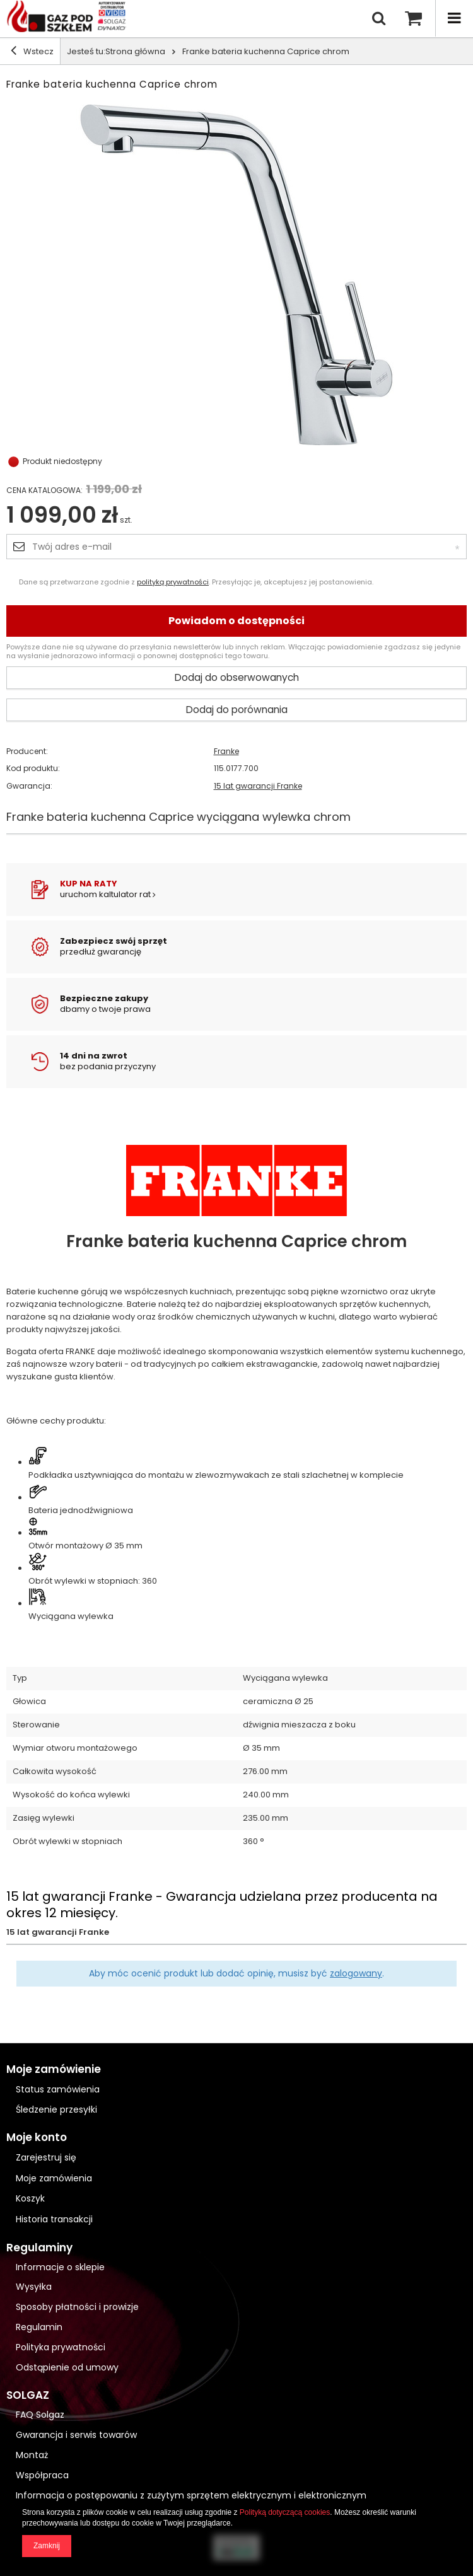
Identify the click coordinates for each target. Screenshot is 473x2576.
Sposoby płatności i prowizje (77, 2307)
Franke (226, 751)
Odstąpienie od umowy (67, 2367)
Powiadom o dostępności (236, 620)
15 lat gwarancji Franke (258, 786)
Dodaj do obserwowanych (237, 677)
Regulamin (39, 2327)
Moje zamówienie (53, 2069)
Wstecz (32, 51)
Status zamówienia (58, 2089)
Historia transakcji (54, 2219)
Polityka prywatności (60, 2347)
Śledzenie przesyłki (56, 2109)
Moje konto (36, 2137)
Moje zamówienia (54, 2178)
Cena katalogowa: (44, 490)
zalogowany (356, 1973)
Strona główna (135, 51)
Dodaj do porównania (237, 709)
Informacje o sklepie (60, 2267)
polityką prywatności (173, 582)
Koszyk (30, 2198)
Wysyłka (34, 2287)
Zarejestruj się (46, 2157)
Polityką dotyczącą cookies (285, 2512)
